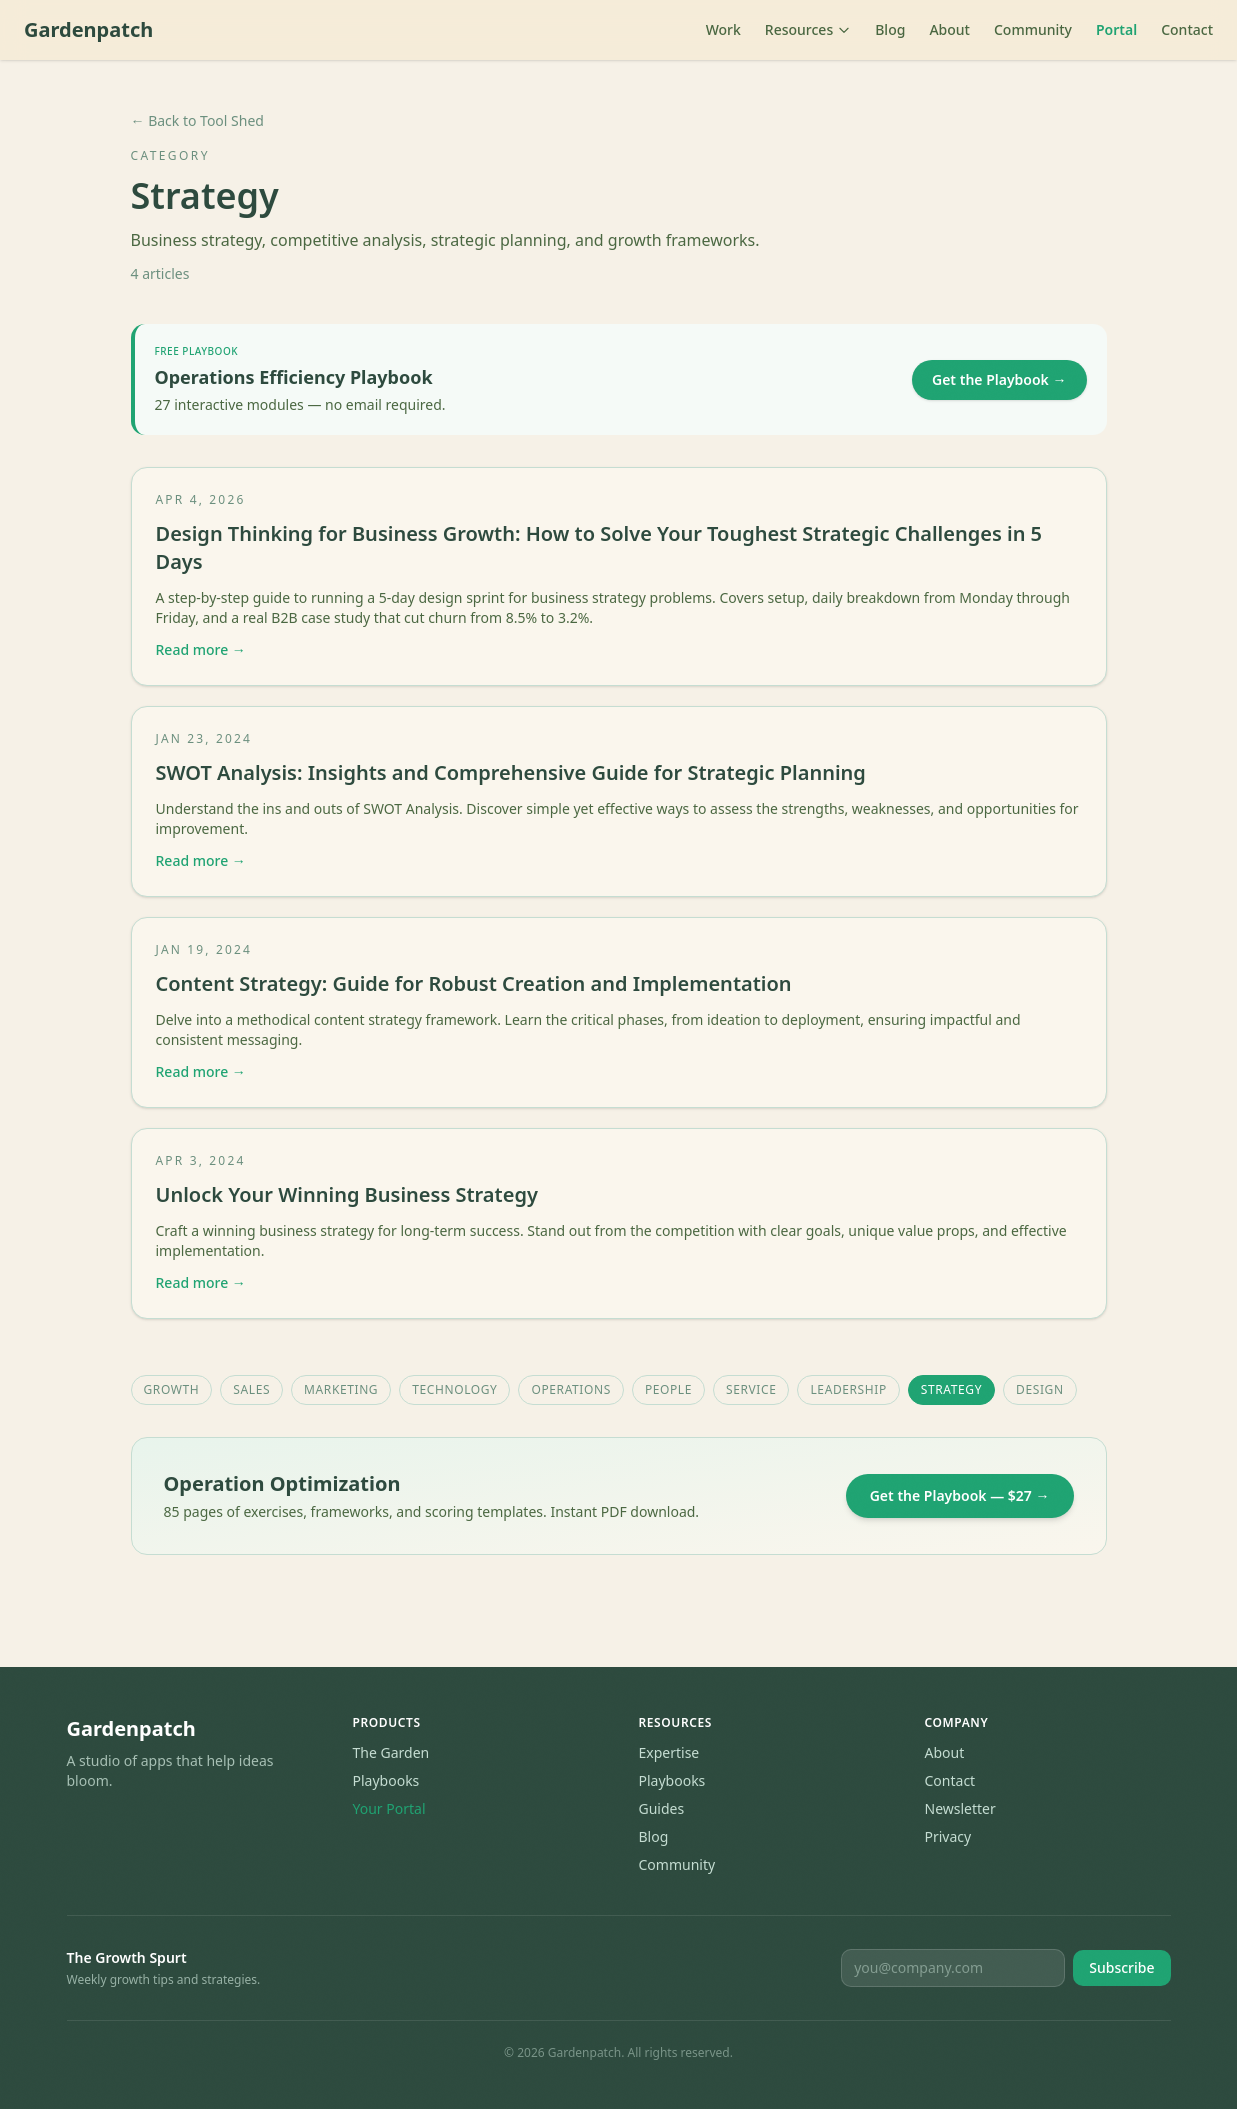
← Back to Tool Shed (197, 120)
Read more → (201, 649)
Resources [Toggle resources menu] (808, 29)
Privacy (948, 1836)
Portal (1116, 29)
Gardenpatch (88, 29)
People (668, 1389)
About (949, 29)
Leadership (848, 1389)
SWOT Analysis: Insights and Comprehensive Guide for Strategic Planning (511, 772)
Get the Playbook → (999, 379)
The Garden (391, 1752)
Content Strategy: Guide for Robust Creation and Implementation (474, 983)
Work (723, 29)
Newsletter (960, 1808)
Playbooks (386, 1780)
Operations (570, 1389)
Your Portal (389, 1808)
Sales (251, 1389)
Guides (662, 1808)
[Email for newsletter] (953, 1968)
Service (751, 1389)
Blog (890, 29)
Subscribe (1121, 1967)
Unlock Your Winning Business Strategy (347, 1194)
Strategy (951, 1389)
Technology (454, 1389)
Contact (1187, 29)
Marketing (341, 1389)
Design (1040, 1389)
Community (1033, 29)
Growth (172, 1389)
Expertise (669, 1752)
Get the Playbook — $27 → (960, 1495)
